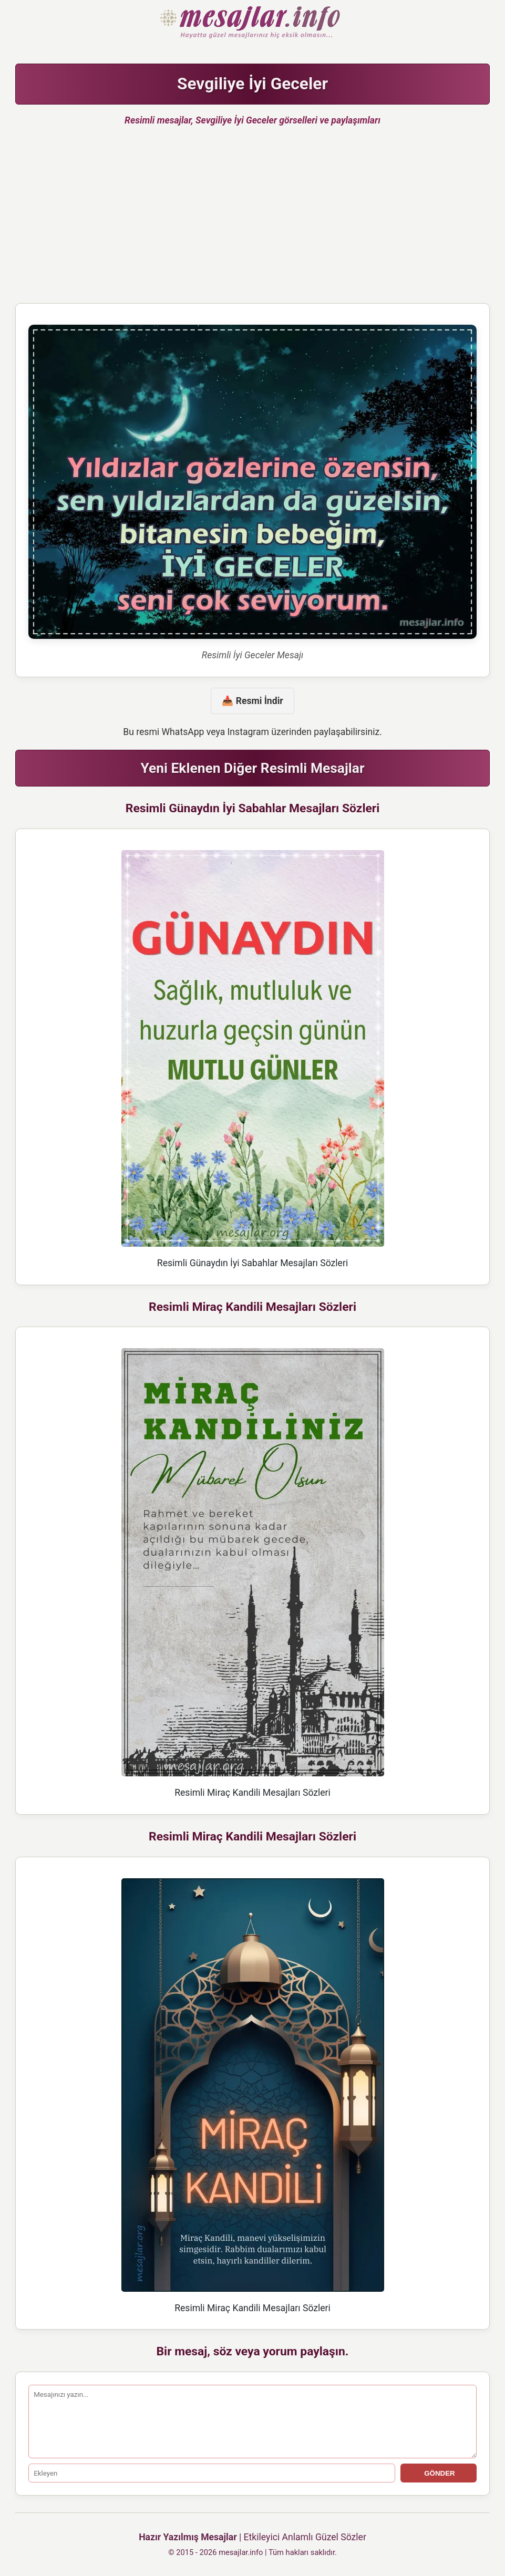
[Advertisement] (252, 219)
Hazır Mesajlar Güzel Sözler (252, 23)
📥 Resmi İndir (252, 701)
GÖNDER (439, 2473)
